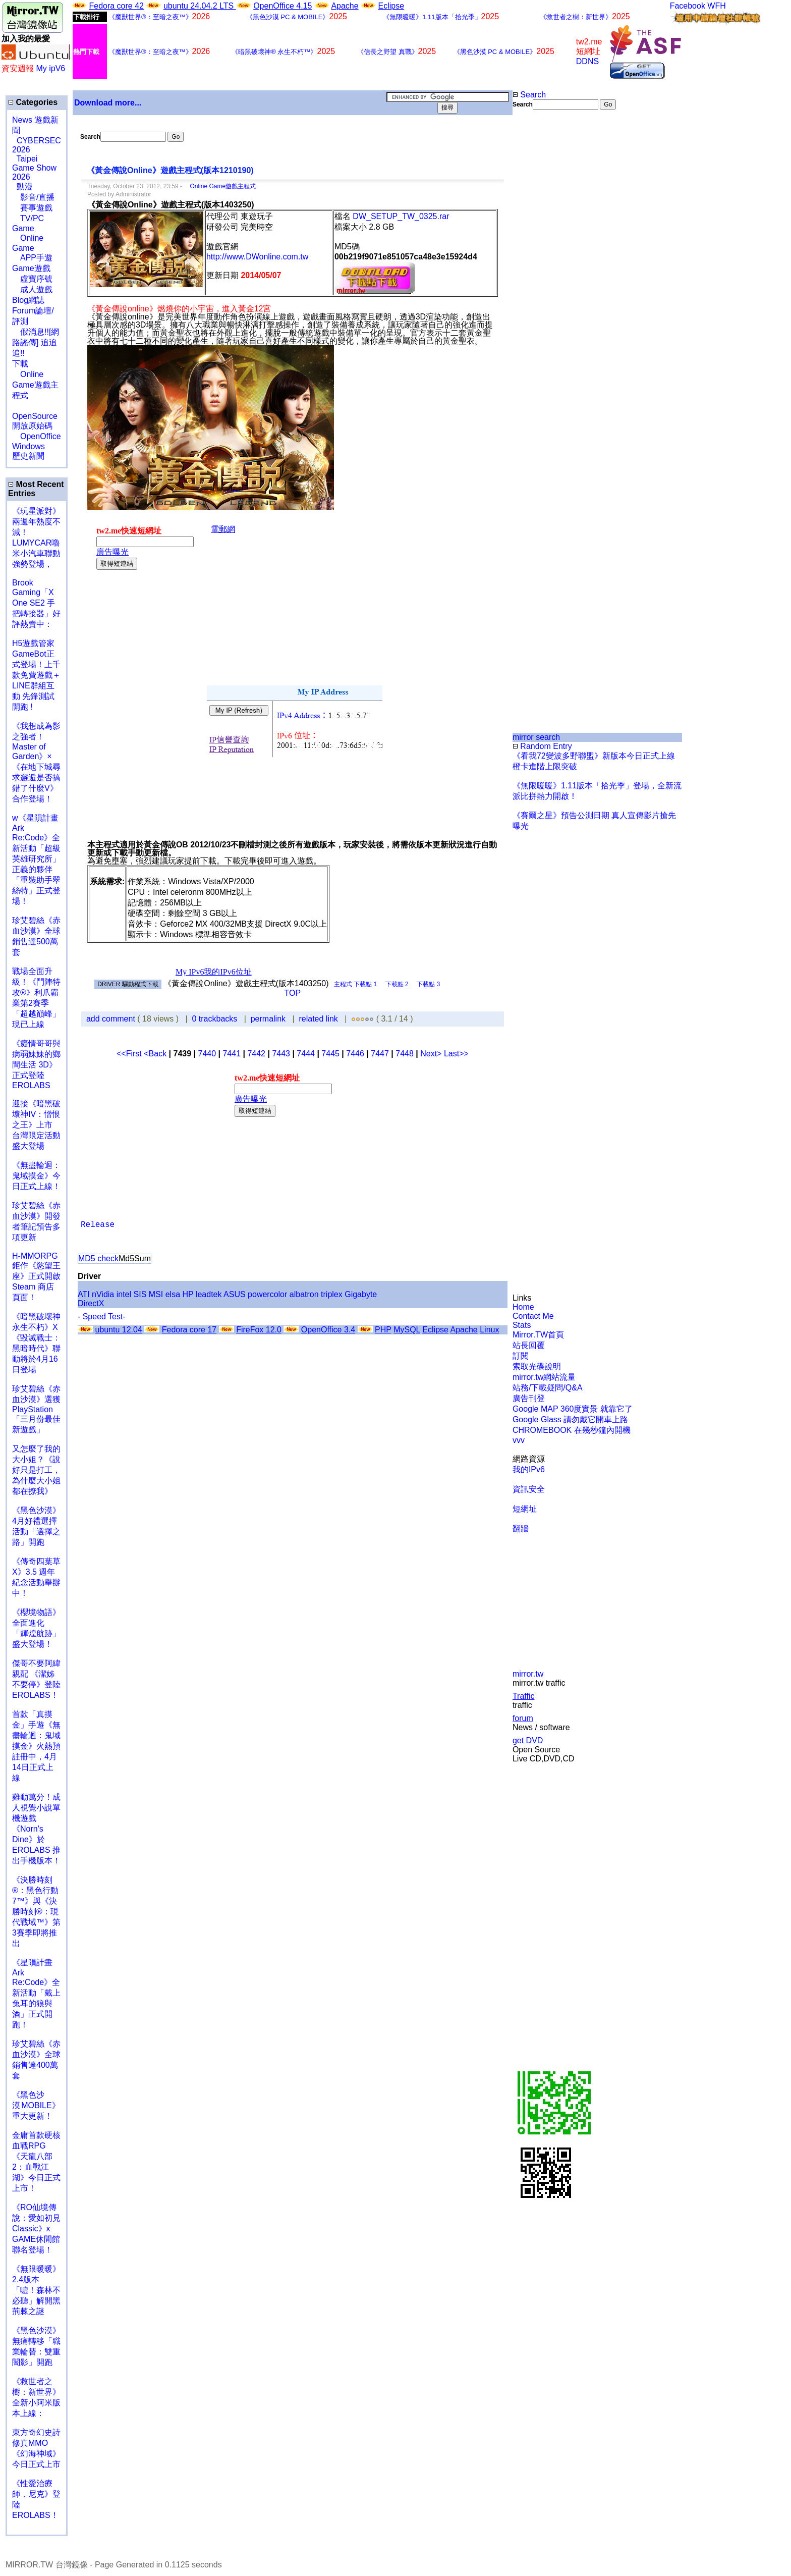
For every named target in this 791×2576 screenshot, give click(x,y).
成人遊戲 (32, 289)
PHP (383, 1329)
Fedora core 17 (189, 1329)
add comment (111, 1018)
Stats (522, 1325)
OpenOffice (36, 436)
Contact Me (533, 1316)
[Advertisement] (545, 278)
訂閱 (521, 1356)
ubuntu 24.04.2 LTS (199, 6)
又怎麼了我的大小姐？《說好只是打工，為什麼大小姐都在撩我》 (36, 1469)
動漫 (25, 186)
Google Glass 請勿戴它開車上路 (570, 1419)
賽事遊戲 (32, 207)
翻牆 (521, 1528)
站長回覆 (529, 1345)
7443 (281, 1053)
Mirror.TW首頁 (538, 1334)
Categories (33, 102)
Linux (489, 1329)
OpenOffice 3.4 (328, 1329)
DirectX (91, 1303)
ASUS (234, 1294)
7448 (405, 1053)
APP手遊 (32, 257)
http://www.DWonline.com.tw (257, 256)
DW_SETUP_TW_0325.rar (401, 216)
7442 (256, 1053)
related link (318, 1018)
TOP (293, 993)
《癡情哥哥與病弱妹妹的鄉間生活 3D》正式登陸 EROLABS (36, 1064)
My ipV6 (50, 68)
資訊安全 (529, 1489)
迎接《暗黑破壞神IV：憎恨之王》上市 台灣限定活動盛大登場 (36, 1124)
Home (523, 1307)
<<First (130, 1053)
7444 (306, 1053)
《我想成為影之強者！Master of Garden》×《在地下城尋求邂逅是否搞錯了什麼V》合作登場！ (36, 762)
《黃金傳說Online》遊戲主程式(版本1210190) (170, 170)
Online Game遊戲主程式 (35, 385)
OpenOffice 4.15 (282, 6)
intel (124, 1294)
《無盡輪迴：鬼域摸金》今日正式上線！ (36, 1176)
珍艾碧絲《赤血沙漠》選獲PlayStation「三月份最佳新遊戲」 (36, 1409)
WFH (716, 6)
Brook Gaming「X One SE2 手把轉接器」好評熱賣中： (36, 603)
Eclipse (391, 6)
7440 (207, 1053)
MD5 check (98, 1258)
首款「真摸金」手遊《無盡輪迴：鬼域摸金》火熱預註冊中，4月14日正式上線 (36, 1746)
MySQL (406, 1329)
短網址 (525, 1509)
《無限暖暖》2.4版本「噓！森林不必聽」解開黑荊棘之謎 (36, 2290)
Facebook (687, 6)
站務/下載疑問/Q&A (548, 1387)
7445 (330, 1053)
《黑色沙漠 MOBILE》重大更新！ (36, 2105)
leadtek (209, 1294)
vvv (519, 1440)
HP (188, 1294)
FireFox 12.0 (258, 1329)
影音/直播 (33, 197)
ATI (84, 1294)
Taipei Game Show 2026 (34, 167)
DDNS (587, 61)
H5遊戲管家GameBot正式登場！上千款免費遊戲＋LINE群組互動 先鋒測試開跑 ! (36, 675)
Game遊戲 (31, 268)
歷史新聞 (28, 456)
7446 (355, 1053)
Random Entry (542, 746)
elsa (172, 1294)
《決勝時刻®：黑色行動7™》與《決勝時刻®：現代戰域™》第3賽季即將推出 (36, 1911)
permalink (268, 1018)
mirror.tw (528, 1674)
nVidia (103, 1294)
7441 (231, 1053)
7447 (380, 1053)
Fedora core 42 (116, 6)
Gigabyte (361, 1294)
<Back (156, 1053)
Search (529, 94)
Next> (432, 1053)
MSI (156, 1294)
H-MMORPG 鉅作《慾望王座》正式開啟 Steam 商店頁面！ (36, 1277)
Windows (28, 446)
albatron (304, 1294)
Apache (344, 6)
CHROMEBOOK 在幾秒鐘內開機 (572, 1430)
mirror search (536, 737)
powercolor (267, 1294)
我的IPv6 (529, 1469)
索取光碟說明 (537, 1366)
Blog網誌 (28, 300)
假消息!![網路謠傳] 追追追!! (35, 342)
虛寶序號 (32, 279)
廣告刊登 (529, 1398)
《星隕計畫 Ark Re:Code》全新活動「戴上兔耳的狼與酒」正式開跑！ (36, 1993)
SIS (140, 1294)
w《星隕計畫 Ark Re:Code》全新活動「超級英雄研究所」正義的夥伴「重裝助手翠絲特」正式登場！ (36, 859)
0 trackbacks (215, 1018)
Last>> (456, 1053)
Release (98, 1224)
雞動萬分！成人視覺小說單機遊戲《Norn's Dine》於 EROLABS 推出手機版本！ (36, 1829)
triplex (332, 1294)
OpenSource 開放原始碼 (35, 416)
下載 (20, 363)
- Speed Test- (102, 1316)
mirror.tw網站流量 (544, 1377)
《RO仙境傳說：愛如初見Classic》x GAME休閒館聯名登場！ (36, 2228)
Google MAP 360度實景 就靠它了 (573, 1409)
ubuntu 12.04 (118, 1329)
